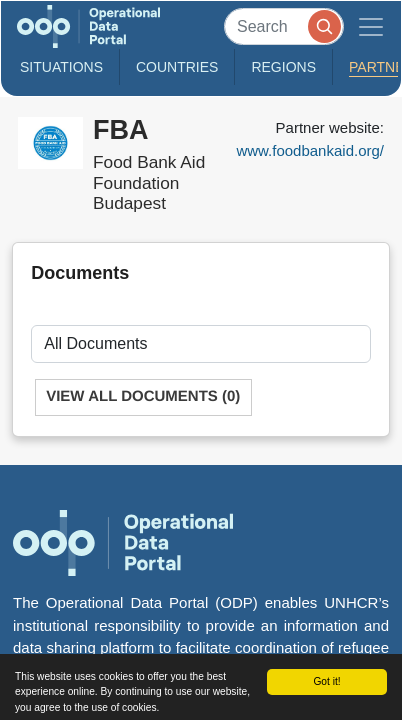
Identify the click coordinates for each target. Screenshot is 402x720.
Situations (61, 67)
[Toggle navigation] (371, 26)
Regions (283, 67)
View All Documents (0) (143, 396)
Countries (177, 67)
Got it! (326, 681)
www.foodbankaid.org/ (310, 150)
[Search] (284, 26)
